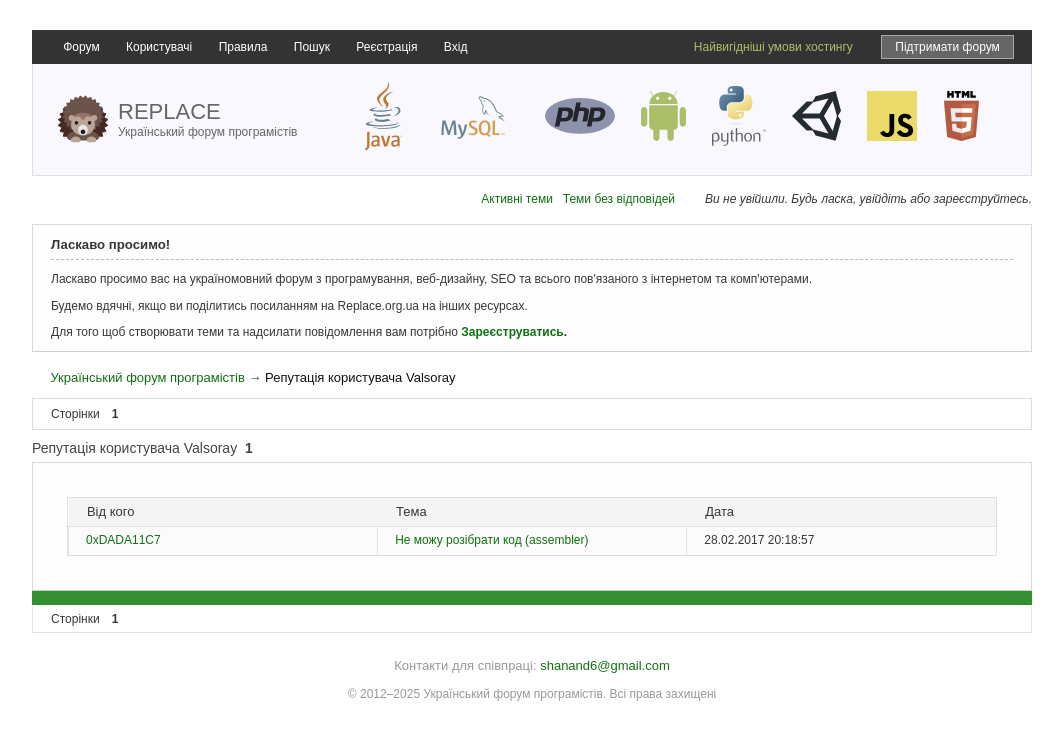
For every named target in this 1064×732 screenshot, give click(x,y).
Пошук (312, 47)
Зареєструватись (512, 332)
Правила (243, 47)
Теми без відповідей (619, 199)
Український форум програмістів (147, 377)
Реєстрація (386, 47)
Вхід (456, 47)
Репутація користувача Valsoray (360, 377)
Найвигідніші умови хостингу (773, 47)
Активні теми (517, 199)
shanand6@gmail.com (605, 665)
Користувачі (159, 47)
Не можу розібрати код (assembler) (491, 540)
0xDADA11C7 (123, 540)
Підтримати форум (947, 47)
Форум (81, 47)
